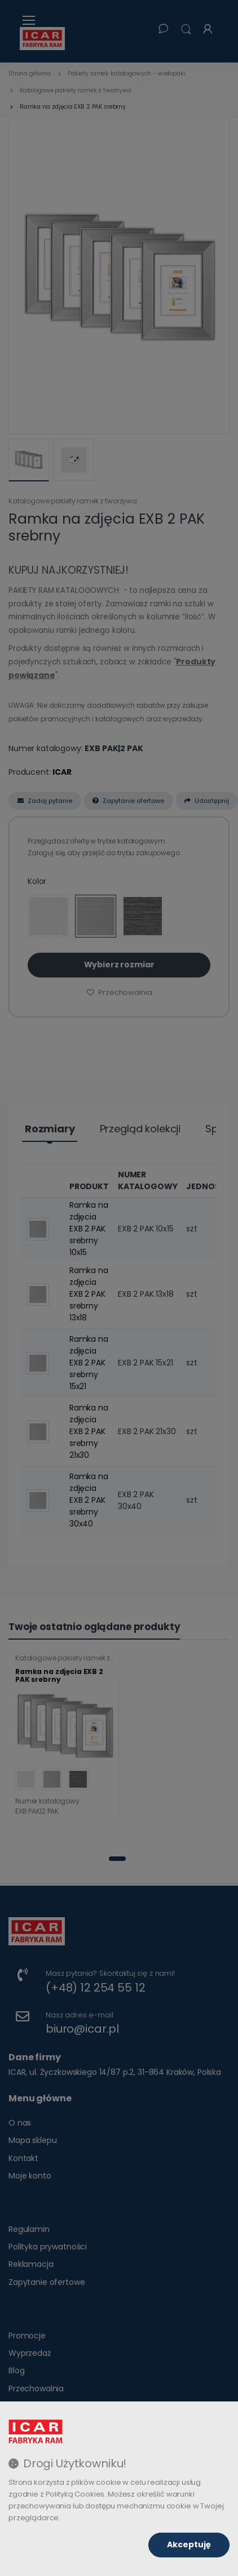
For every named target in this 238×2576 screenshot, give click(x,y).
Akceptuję (189, 2544)
